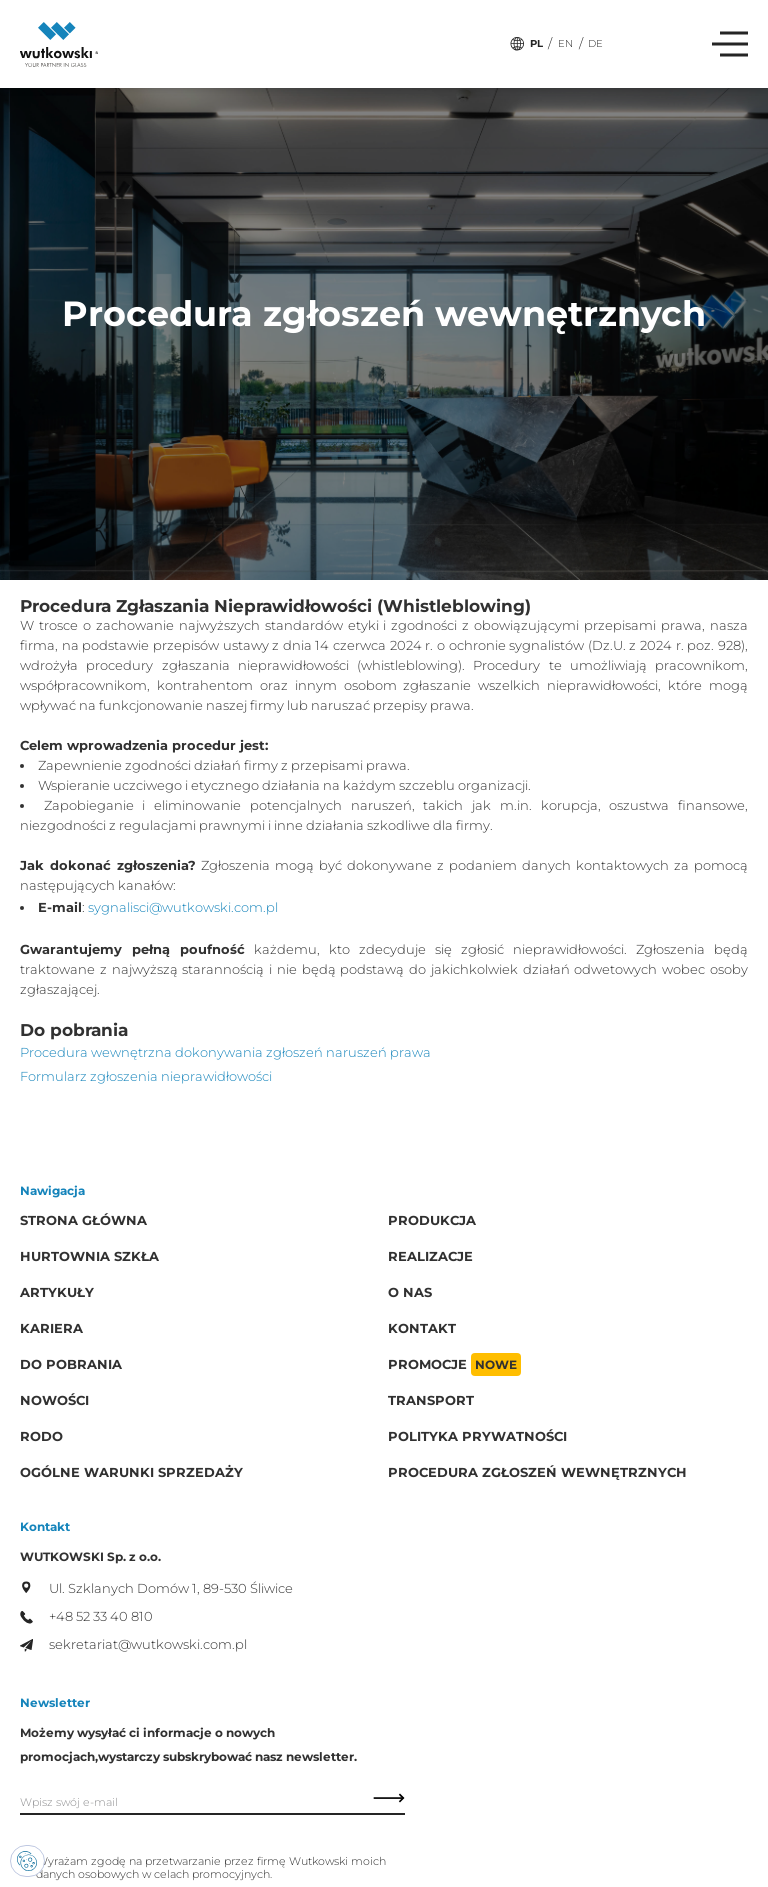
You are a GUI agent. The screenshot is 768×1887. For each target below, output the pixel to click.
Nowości (54, 1400)
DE (595, 43)
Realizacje (430, 1256)
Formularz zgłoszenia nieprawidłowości (146, 1076)
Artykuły (57, 1292)
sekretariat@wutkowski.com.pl (133, 1644)
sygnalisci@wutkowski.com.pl (183, 907)
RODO (41, 1436)
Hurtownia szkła (89, 1256)
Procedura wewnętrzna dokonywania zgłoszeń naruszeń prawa (225, 1052)
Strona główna (83, 1220)
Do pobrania (71, 1364)
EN (565, 43)
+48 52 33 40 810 (86, 1616)
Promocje (454, 1364)
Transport (431, 1400)
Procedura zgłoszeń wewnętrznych (537, 1472)
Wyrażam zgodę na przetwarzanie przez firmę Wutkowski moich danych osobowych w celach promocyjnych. (211, 1868)
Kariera (51, 1328)
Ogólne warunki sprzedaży (131, 1472)
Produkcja (432, 1220)
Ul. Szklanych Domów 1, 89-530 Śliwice (156, 1589)
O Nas (410, 1292)
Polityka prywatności (477, 1436)
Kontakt (422, 1328)
